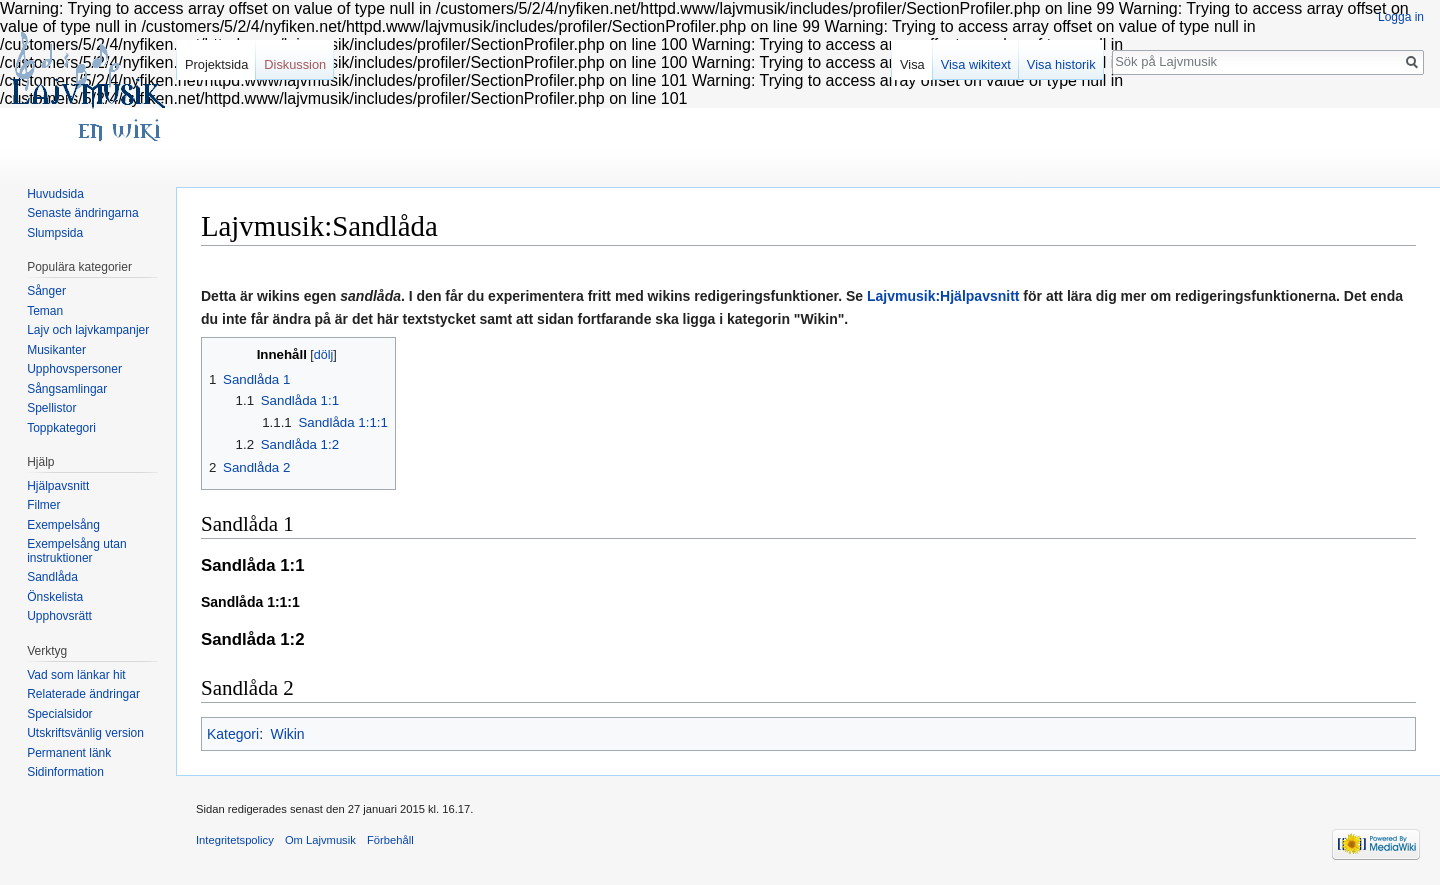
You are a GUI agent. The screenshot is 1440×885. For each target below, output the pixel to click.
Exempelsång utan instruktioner (76, 551)
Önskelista (55, 597)
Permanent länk (69, 753)
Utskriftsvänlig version (85, 733)
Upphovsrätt (59, 616)
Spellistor (51, 408)
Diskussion (295, 64)
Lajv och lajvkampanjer (88, 330)
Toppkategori (61, 428)
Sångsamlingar (67, 389)
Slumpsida (55, 233)
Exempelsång (63, 525)
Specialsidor (59, 714)
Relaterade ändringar (83, 694)
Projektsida (216, 64)
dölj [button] (323, 355)
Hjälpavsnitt (58, 486)
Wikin (287, 734)
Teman (45, 311)
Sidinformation (65, 772)
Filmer (43, 505)
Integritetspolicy (235, 840)
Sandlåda (52, 577)
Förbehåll (390, 840)
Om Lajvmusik (320, 840)
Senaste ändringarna (82, 213)
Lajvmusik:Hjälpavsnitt (943, 296)
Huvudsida (55, 194)
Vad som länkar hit (76, 675)
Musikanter (56, 350)
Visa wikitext (976, 64)
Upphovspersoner (74, 369)
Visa (912, 64)
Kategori (233, 734)
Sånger (46, 291)
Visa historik (1061, 64)
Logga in (1401, 17)
